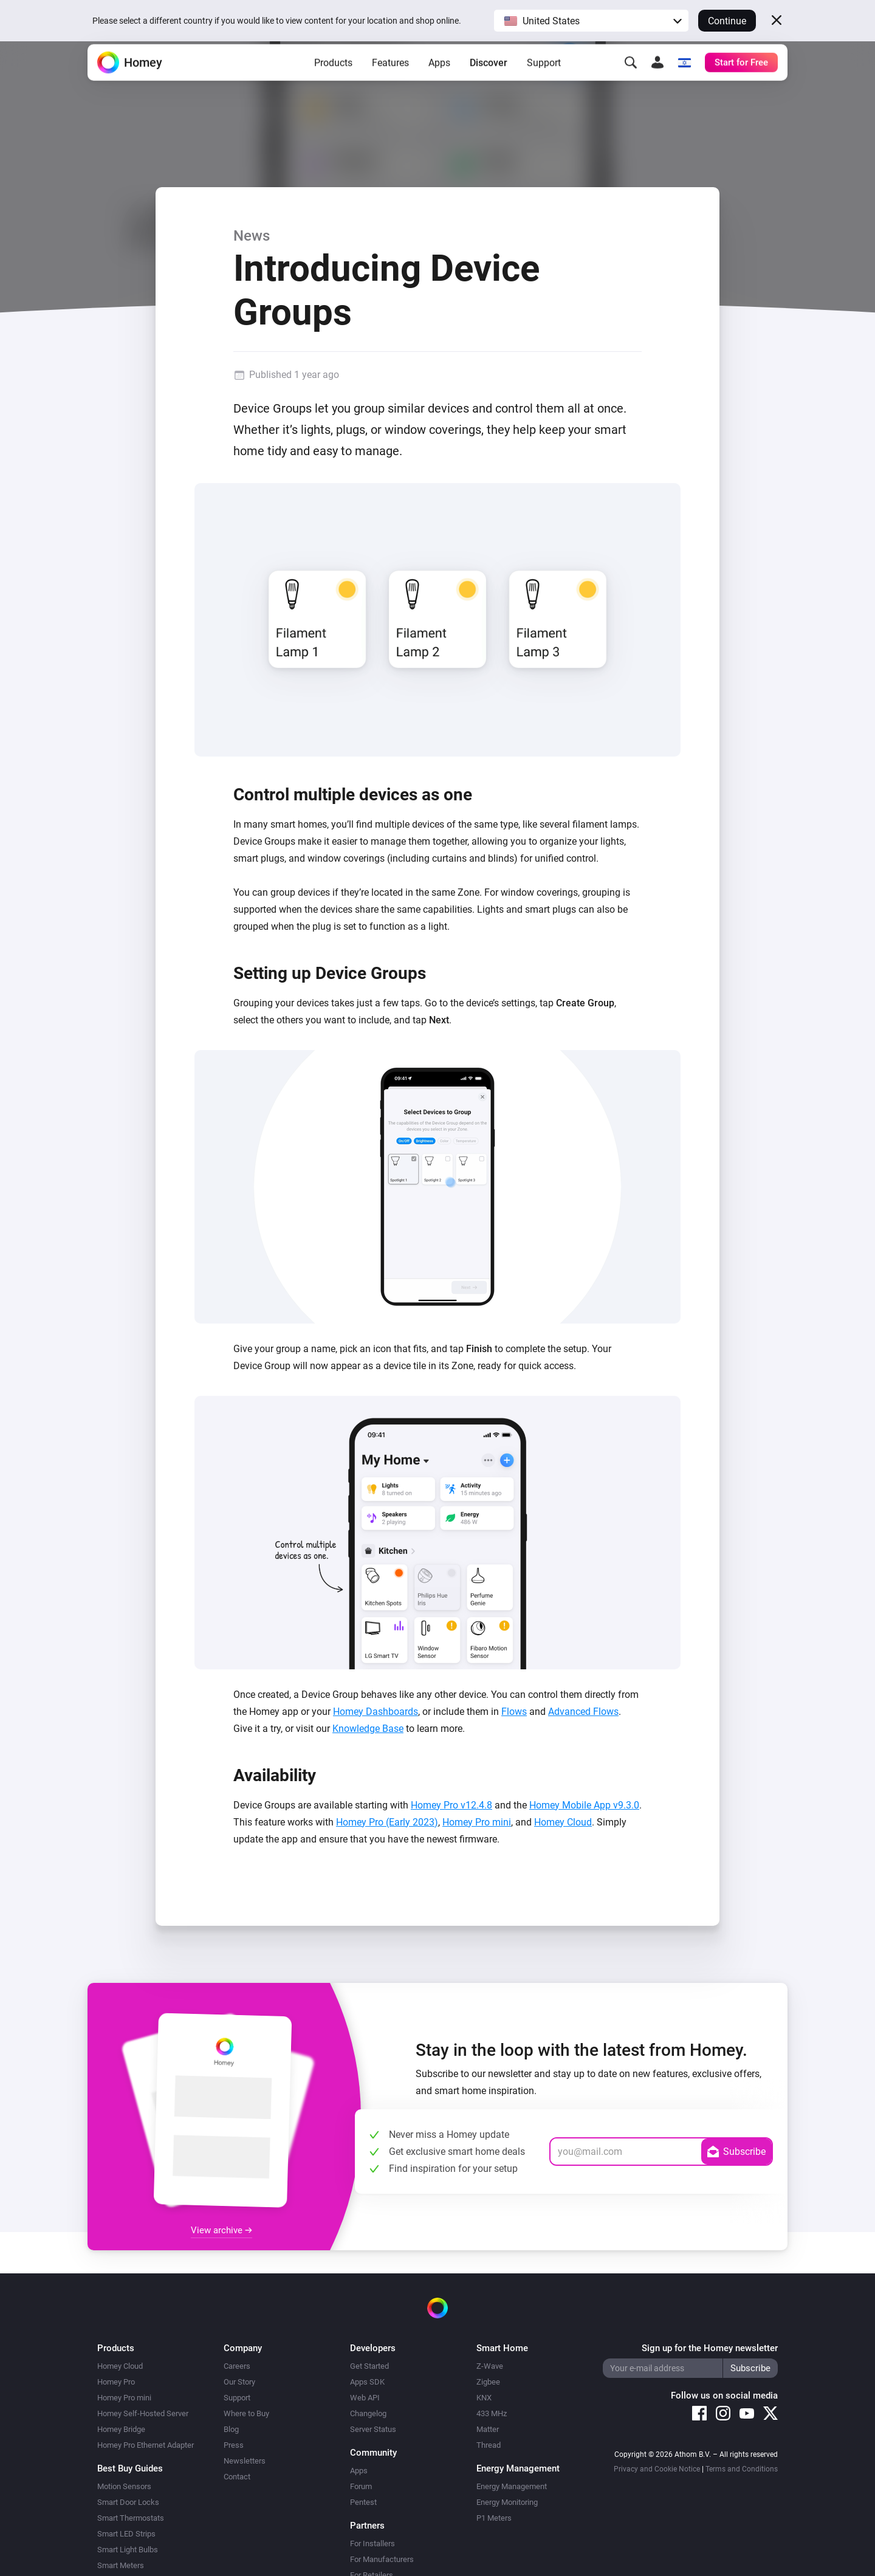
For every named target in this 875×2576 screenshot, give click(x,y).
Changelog (368, 2413)
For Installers (372, 2543)
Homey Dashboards (375, 1711)
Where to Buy (246, 2413)
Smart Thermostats (130, 2518)
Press (234, 2445)
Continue (727, 21)
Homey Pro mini (476, 1822)
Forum (361, 2486)
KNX (484, 2397)
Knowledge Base (367, 1728)
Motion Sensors (124, 2486)
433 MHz (491, 2413)
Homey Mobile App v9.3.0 (584, 1805)
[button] (591, 21)
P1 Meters (494, 2518)
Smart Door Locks (128, 2502)
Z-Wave (489, 2366)
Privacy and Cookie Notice (657, 2469)
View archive (221, 2230)
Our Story (239, 2381)
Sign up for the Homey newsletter (710, 2348)
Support (544, 79)
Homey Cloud (563, 1822)
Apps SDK (367, 2381)
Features (390, 79)
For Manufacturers (382, 2559)
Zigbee (488, 2381)
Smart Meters (120, 2565)
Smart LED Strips (126, 2533)
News (251, 235)
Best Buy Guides (130, 2468)
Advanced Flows (583, 1711)
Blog (231, 2429)
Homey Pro (116, 2381)
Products (333, 79)
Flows (514, 1711)
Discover (488, 79)
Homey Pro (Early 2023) (387, 1822)
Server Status (373, 2429)
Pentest (363, 2502)
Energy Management (511, 2486)
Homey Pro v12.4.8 (451, 1805)
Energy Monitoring (507, 2502)
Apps (439, 79)
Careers (237, 2366)
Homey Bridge (121, 2429)
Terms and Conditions (741, 2469)
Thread (488, 2445)
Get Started (369, 2366)
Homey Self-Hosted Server (142, 2413)
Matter (487, 2429)
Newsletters (245, 2460)
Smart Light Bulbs (127, 2549)
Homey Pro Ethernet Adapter (145, 2445)
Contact (237, 2476)
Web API (365, 2397)
